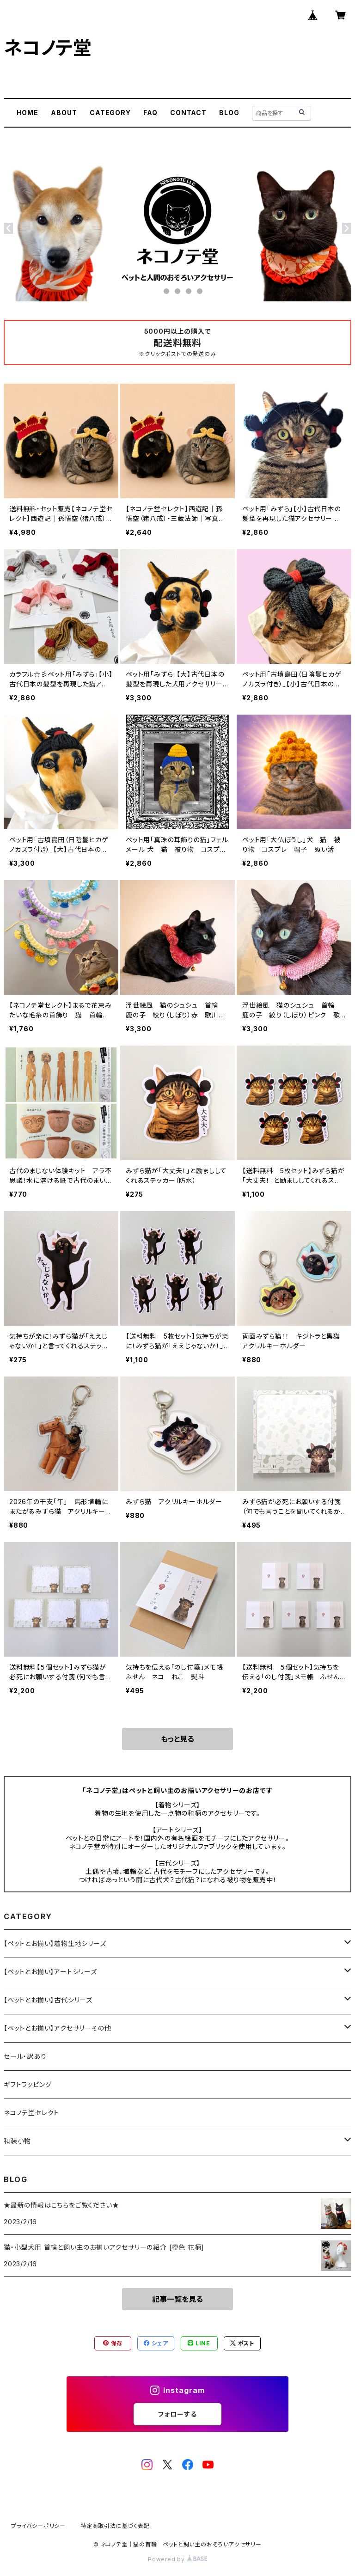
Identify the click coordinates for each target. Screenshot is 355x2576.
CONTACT (188, 112)
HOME (27, 112)
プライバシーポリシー (38, 2525)
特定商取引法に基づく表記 (115, 2525)
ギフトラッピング (27, 2084)
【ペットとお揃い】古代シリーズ (48, 2000)
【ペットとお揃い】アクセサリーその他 (57, 2028)
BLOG (229, 112)
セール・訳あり (25, 2056)
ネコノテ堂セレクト (31, 2113)
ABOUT (64, 112)
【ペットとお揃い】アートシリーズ (50, 1972)
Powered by (177, 2559)
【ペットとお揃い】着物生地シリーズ (55, 1943)
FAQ (150, 112)
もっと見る (177, 1739)
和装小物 (17, 2141)
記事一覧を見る (177, 2299)
